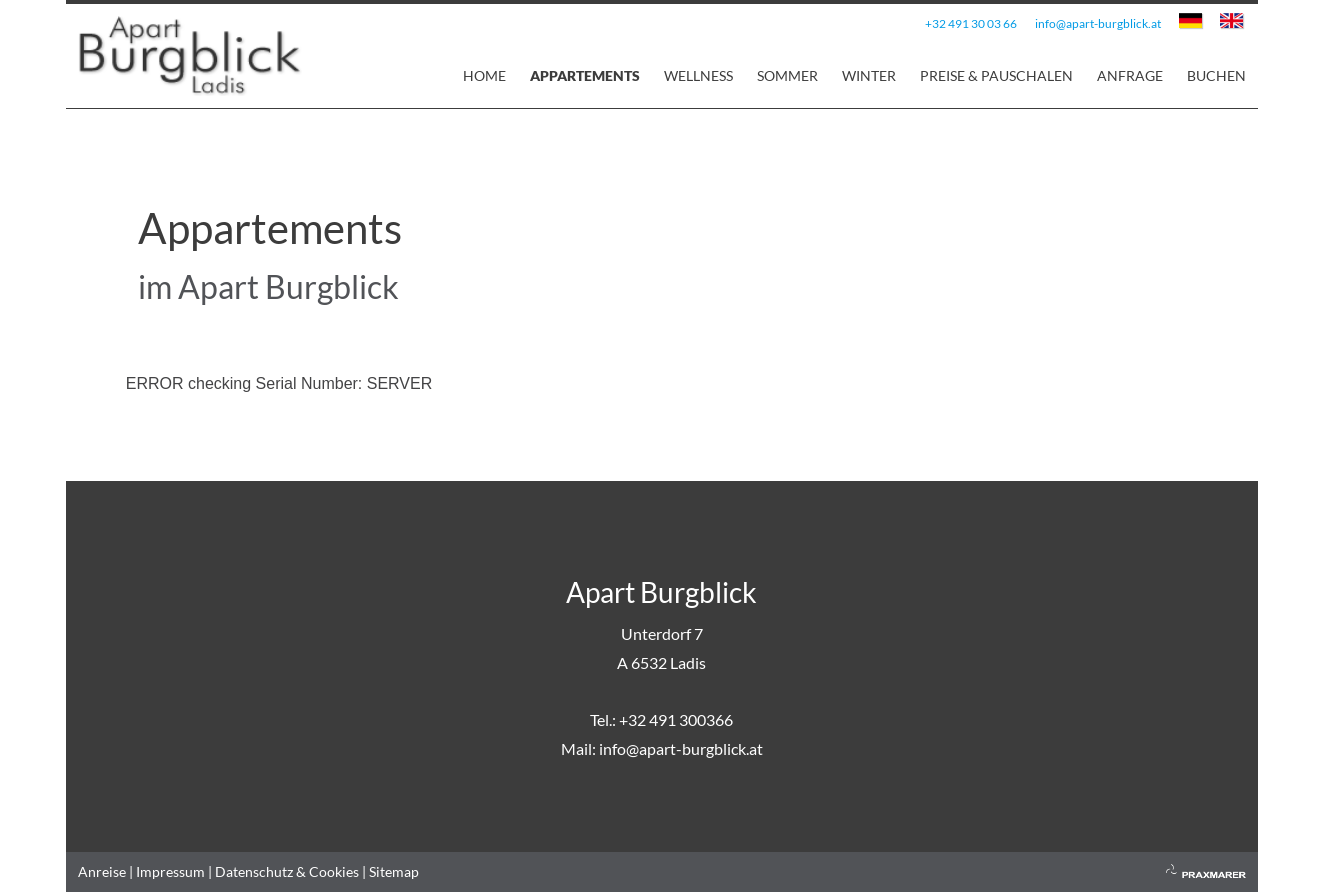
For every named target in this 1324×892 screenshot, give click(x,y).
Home (484, 75)
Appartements (585, 75)
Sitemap (394, 871)
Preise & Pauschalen (996, 75)
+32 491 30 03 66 (971, 23)
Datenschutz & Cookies (287, 871)
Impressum (170, 871)
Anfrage (1130, 75)
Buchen (1216, 75)
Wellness (698, 75)
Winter (869, 75)
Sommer (787, 75)
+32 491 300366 (676, 719)
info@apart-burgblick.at (1098, 23)
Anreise (102, 871)
